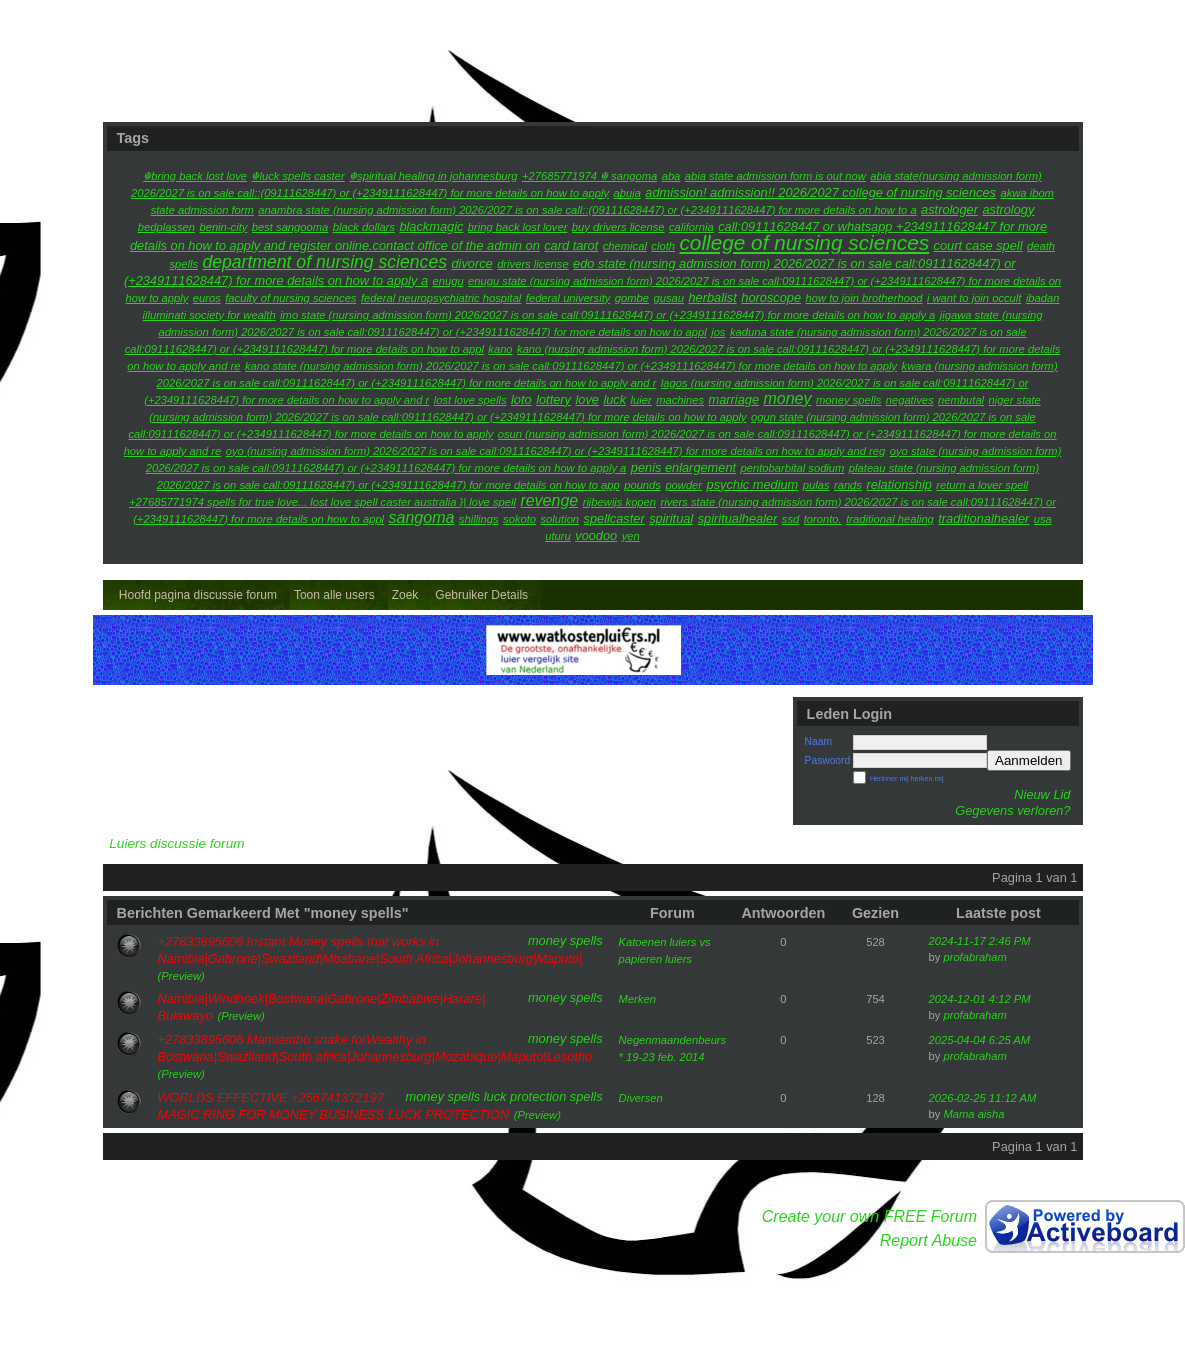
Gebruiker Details (481, 595)
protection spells (556, 1096)
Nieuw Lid (1042, 794)
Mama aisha (973, 1114)
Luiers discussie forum (176, 843)
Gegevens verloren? (1012, 810)
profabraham (974, 957)
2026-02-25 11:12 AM (983, 1098)
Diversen (641, 1098)
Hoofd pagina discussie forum (198, 595)
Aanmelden (1028, 760)
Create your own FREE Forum (869, 1216)
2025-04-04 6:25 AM (980, 1040)
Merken (637, 999)
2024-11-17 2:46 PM (980, 941)
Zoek (405, 595)
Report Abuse (928, 1240)
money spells (565, 940)
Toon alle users (334, 595)
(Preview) (181, 976)
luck (495, 1096)
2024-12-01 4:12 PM (980, 999)
